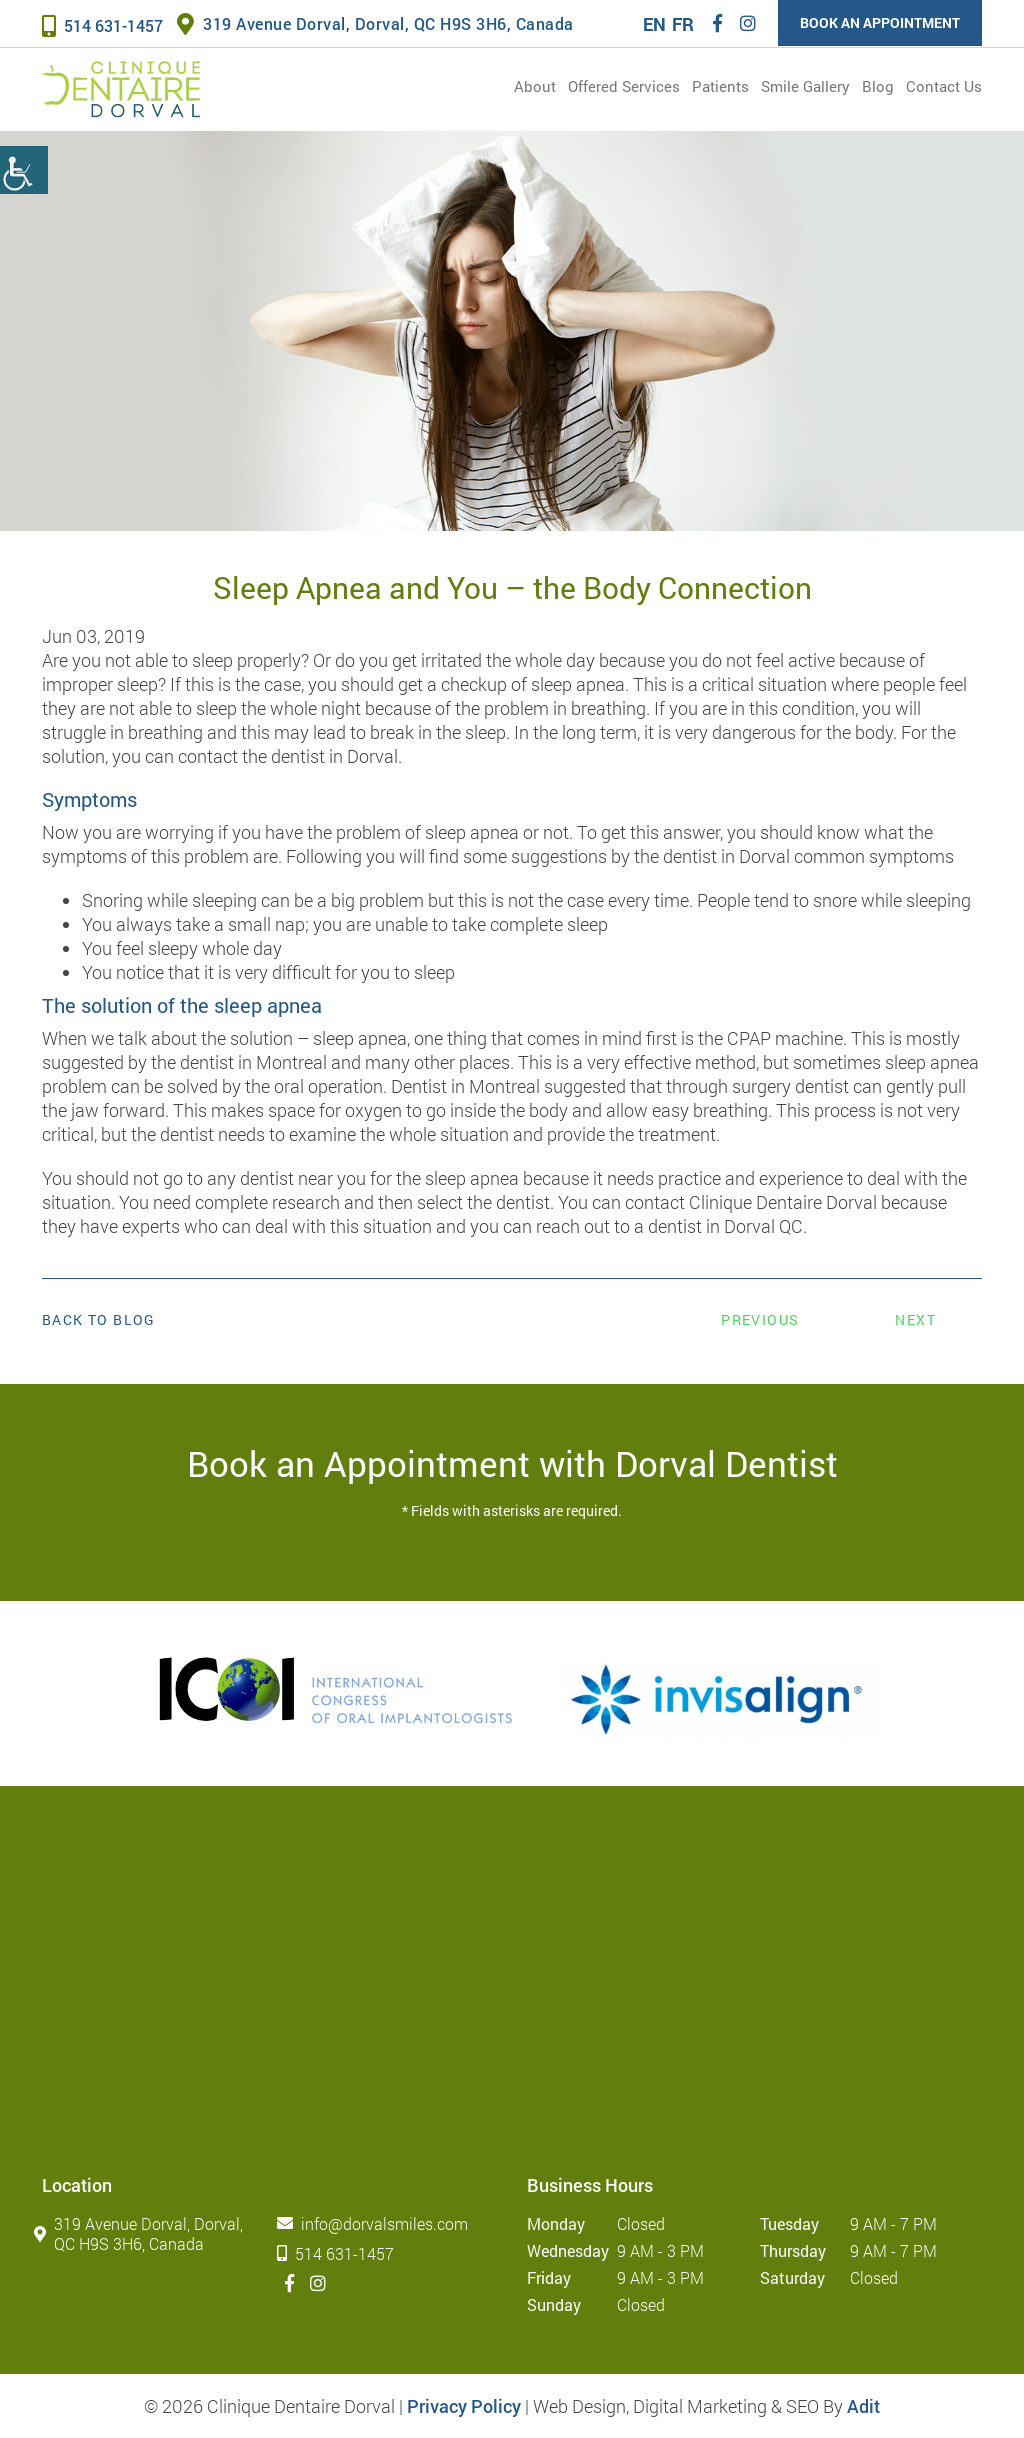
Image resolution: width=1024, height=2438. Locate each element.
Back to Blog (99, 1320)
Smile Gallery (805, 86)
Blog (878, 86)
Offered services (624, 86)
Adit (863, 2406)
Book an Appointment (880, 22)
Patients (720, 86)
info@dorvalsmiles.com (376, 2223)
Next (915, 1319)
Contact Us (944, 86)
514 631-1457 (102, 25)
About (535, 86)
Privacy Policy (464, 2406)
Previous (760, 1319)
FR (683, 24)
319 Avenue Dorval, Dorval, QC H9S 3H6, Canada (375, 23)
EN (654, 24)
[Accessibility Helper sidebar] (24, 170)
